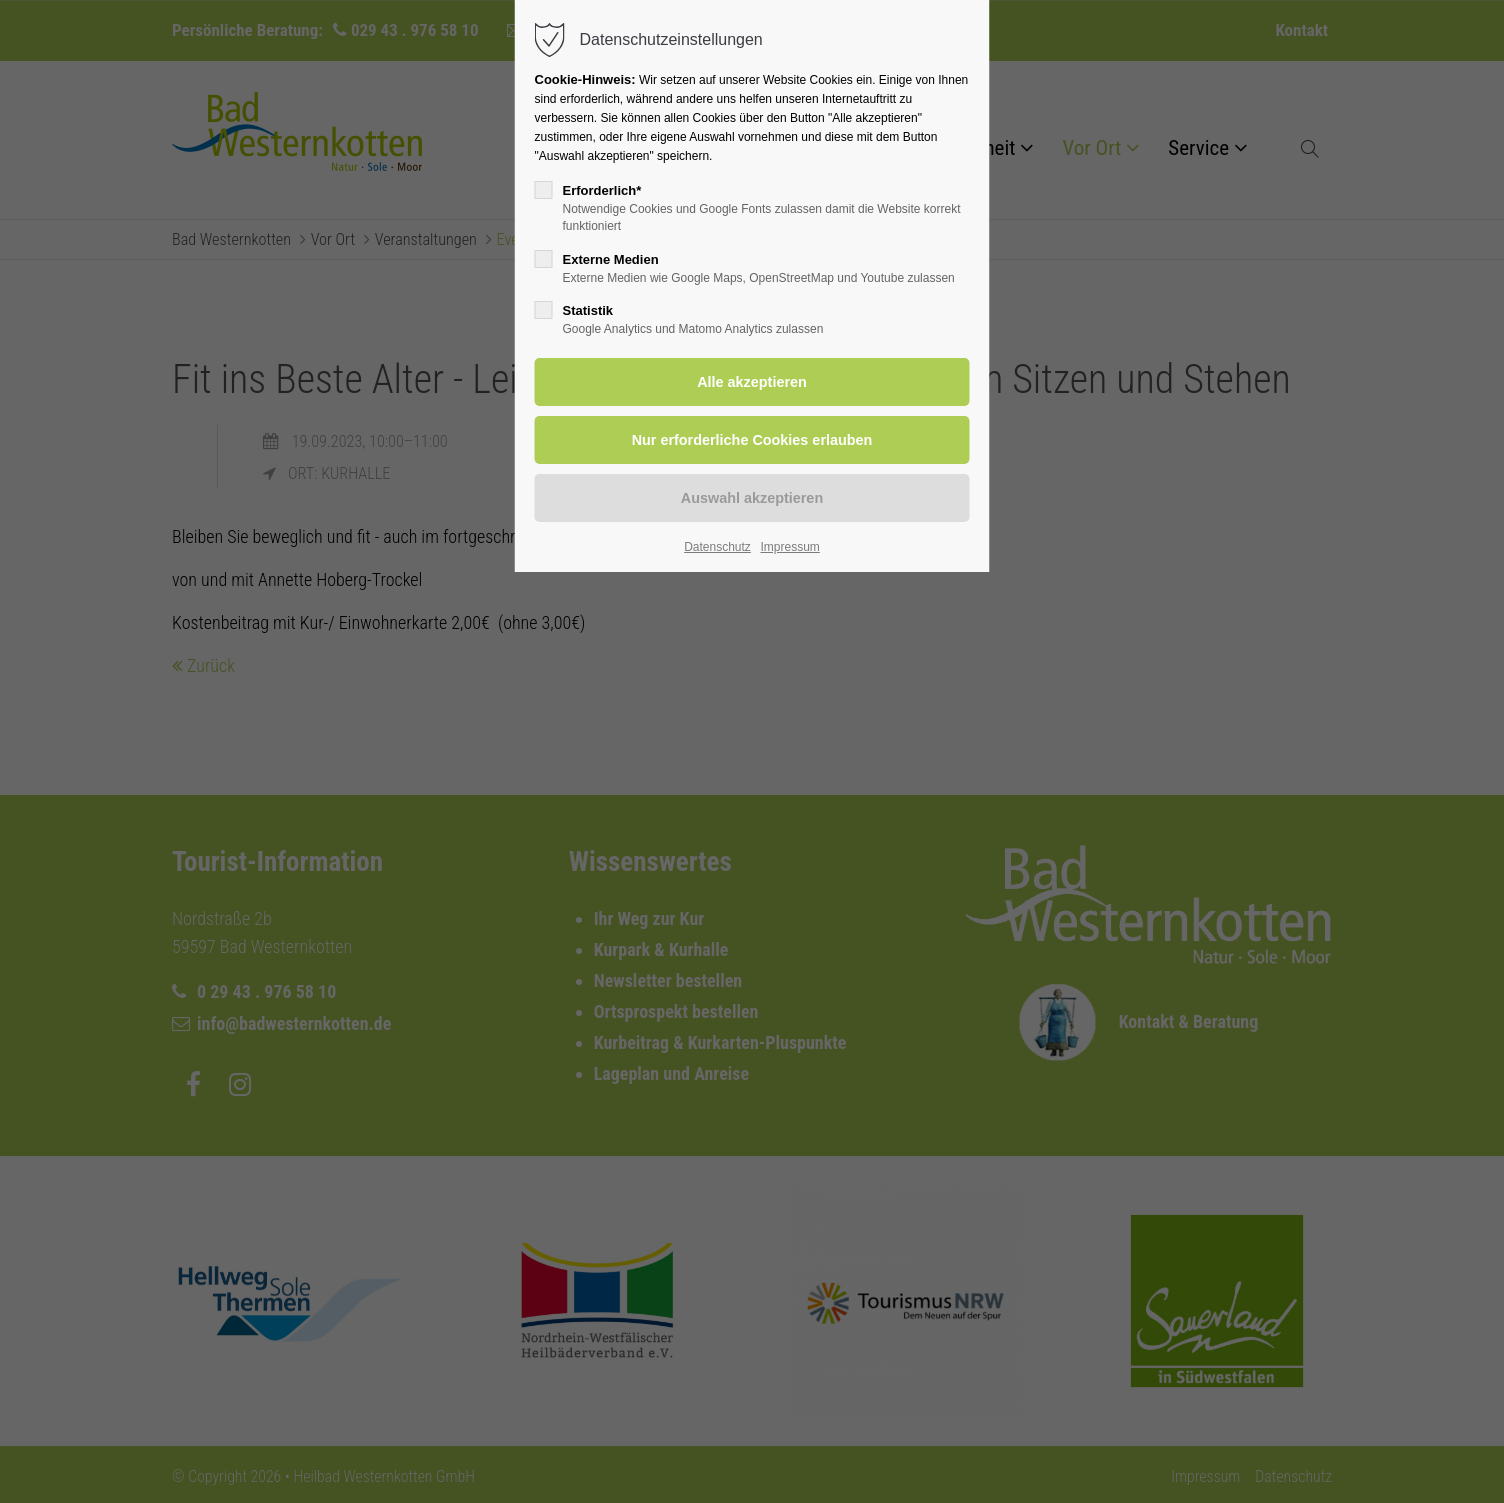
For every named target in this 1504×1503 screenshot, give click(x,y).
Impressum (789, 547)
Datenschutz (717, 547)
